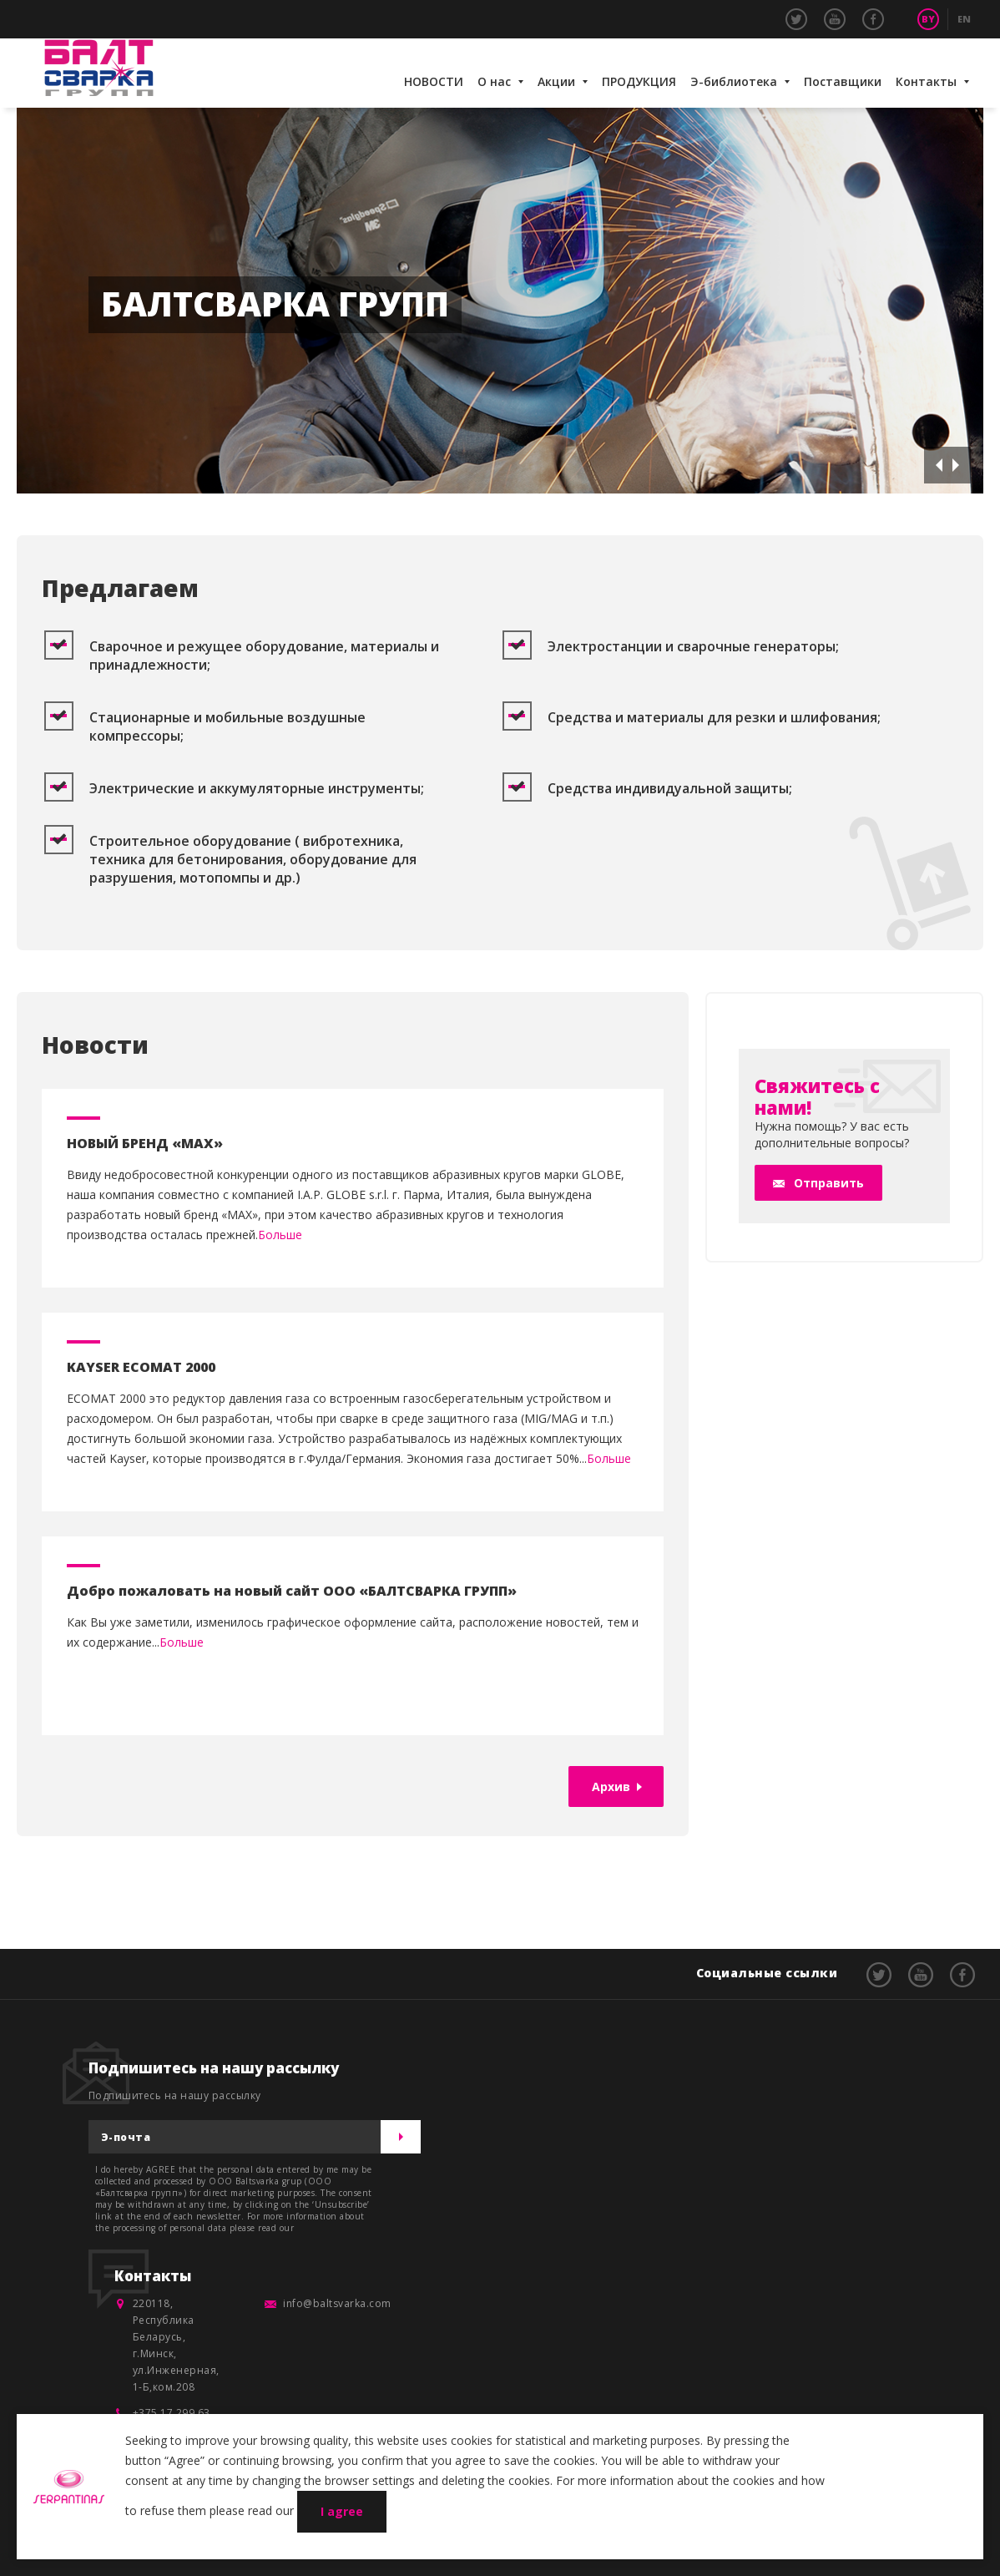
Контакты (926, 81)
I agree (342, 2511)
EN (964, 19)
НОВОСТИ (433, 81)
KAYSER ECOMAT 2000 (141, 1367)
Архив (611, 1786)
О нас (494, 81)
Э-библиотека (733, 81)
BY (928, 19)
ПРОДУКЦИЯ (639, 81)
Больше (280, 1234)
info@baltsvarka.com (337, 2303)
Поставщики (842, 81)
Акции (556, 81)
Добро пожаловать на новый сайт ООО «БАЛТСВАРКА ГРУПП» (292, 1591)
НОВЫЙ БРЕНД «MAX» (145, 1143)
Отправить (829, 1183)
